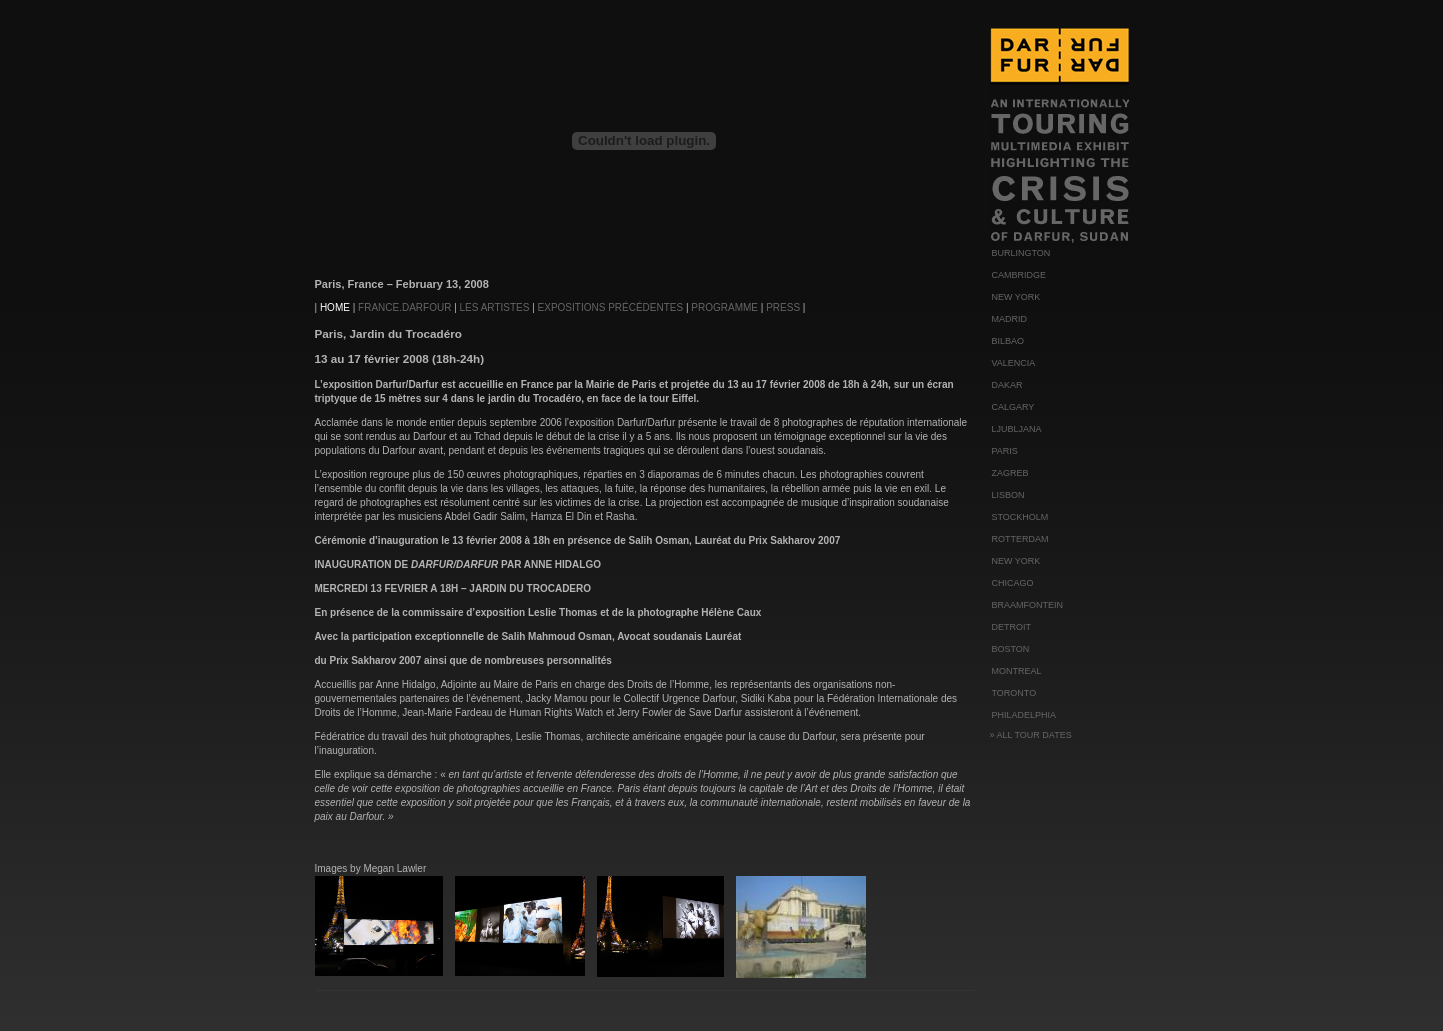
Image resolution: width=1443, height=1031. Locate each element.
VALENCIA (1014, 363)
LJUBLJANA (1017, 429)
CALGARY (1013, 407)
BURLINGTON (1021, 253)
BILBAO (1008, 341)
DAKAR (1007, 385)
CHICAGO (1013, 583)
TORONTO (1014, 693)
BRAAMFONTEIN (1028, 605)
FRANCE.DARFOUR (404, 307)
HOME (336, 307)
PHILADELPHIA (1024, 715)
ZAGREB (1010, 473)
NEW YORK (1016, 297)
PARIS (1005, 451)
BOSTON (1011, 649)
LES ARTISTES (495, 307)
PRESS (783, 307)
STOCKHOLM (1020, 517)
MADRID (1010, 319)
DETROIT (1012, 627)
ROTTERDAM (1020, 539)
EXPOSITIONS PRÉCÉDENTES (611, 307)
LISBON (1008, 495)
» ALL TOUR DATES (1031, 735)
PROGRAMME (725, 307)
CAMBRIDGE (1019, 275)
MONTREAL (1017, 671)
